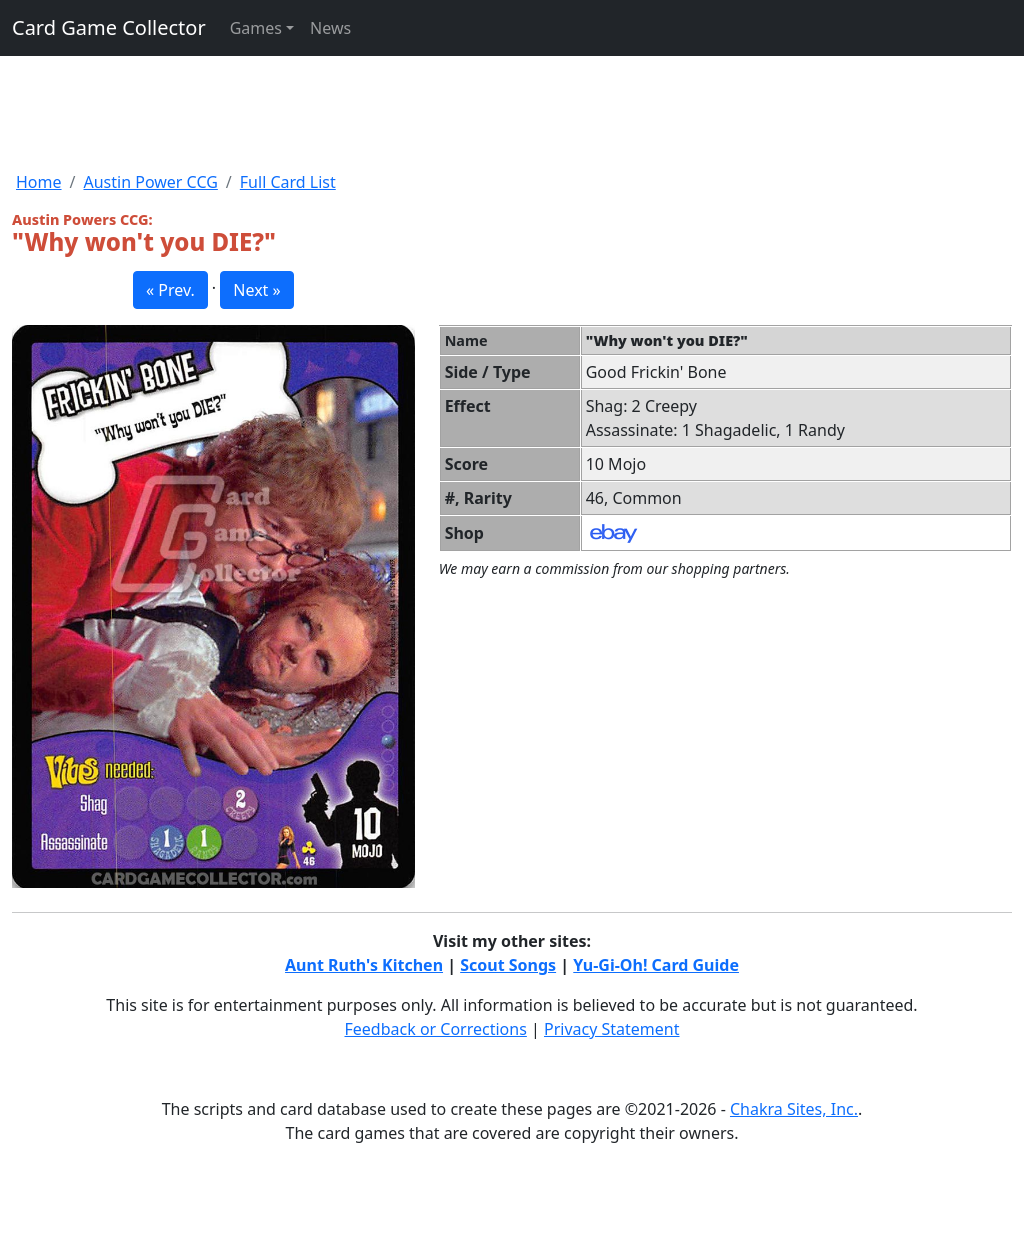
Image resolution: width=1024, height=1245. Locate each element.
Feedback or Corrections (435, 1029)
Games (256, 28)
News (330, 28)
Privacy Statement (612, 1029)
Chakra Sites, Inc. (794, 1109)
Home (39, 182)
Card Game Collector (109, 27)
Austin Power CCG (150, 182)
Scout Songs (508, 965)
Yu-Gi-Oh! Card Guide (656, 965)
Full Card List (288, 182)
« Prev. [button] (170, 290)
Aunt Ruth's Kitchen (364, 965)
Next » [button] (256, 290)
